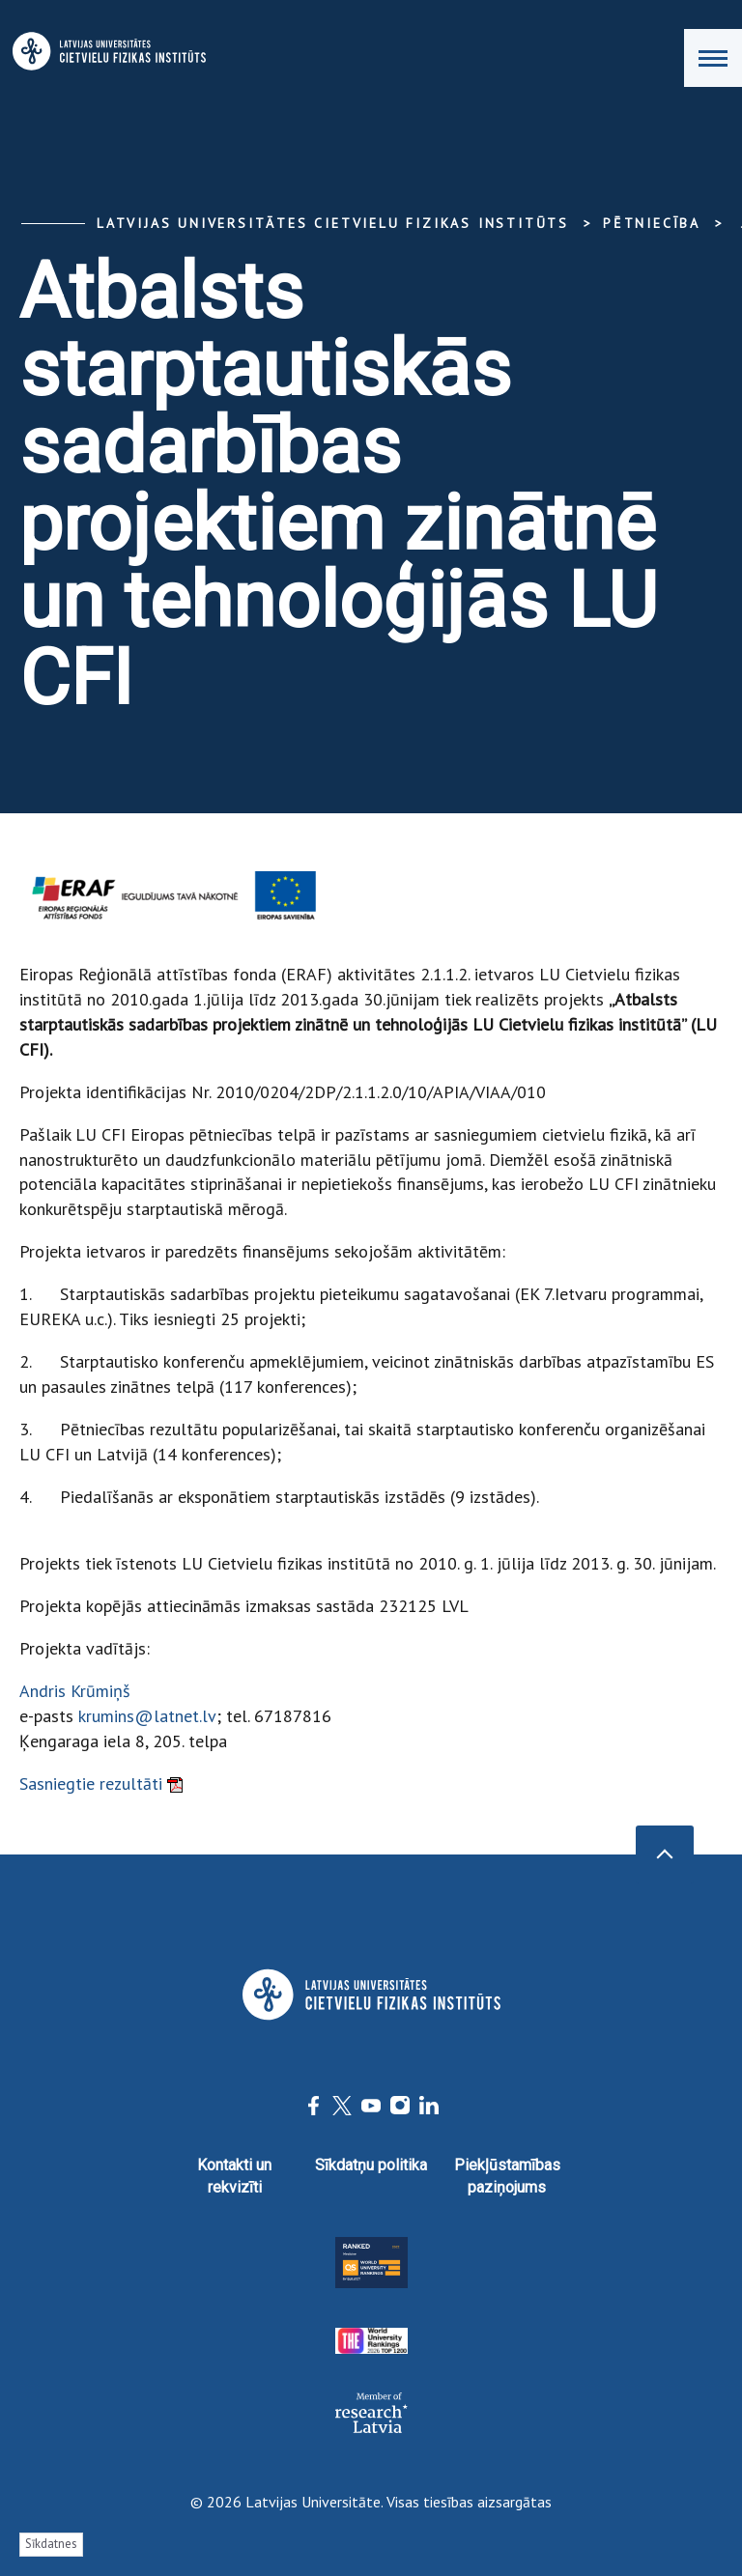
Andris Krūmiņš (74, 1691)
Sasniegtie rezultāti (101, 1783)
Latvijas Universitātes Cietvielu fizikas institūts (333, 223)
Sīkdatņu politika (371, 2165)
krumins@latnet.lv (147, 1716)
